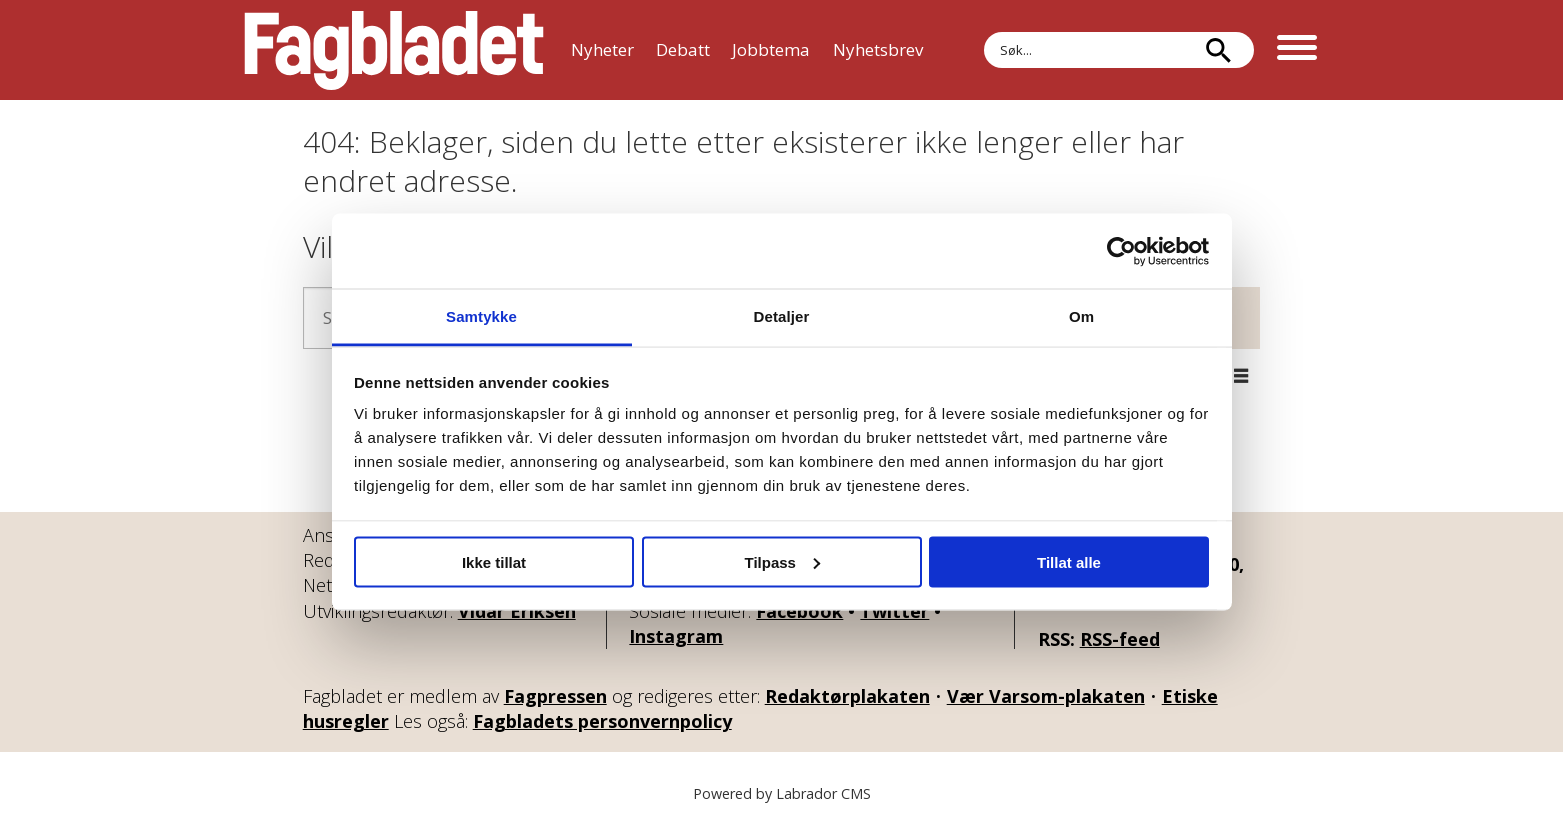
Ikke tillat (494, 561)
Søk (983, 31)
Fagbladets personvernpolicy (602, 721)
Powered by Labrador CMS (782, 793)
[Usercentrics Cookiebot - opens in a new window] (1121, 251)
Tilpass (782, 561)
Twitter (894, 611)
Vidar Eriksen (517, 611)
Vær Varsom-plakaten (1046, 696)
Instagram (676, 636)
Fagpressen (555, 696)
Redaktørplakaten (847, 696)
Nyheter (602, 49)
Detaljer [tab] (782, 316)
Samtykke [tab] (481, 316)
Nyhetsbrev (878, 49)
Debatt (683, 49)
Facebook (799, 611)
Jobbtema (771, 49)
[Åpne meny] (1297, 50)
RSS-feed (1120, 639)
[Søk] (1219, 50)
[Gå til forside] (394, 50)
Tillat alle (1069, 561)
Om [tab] (1081, 316)
